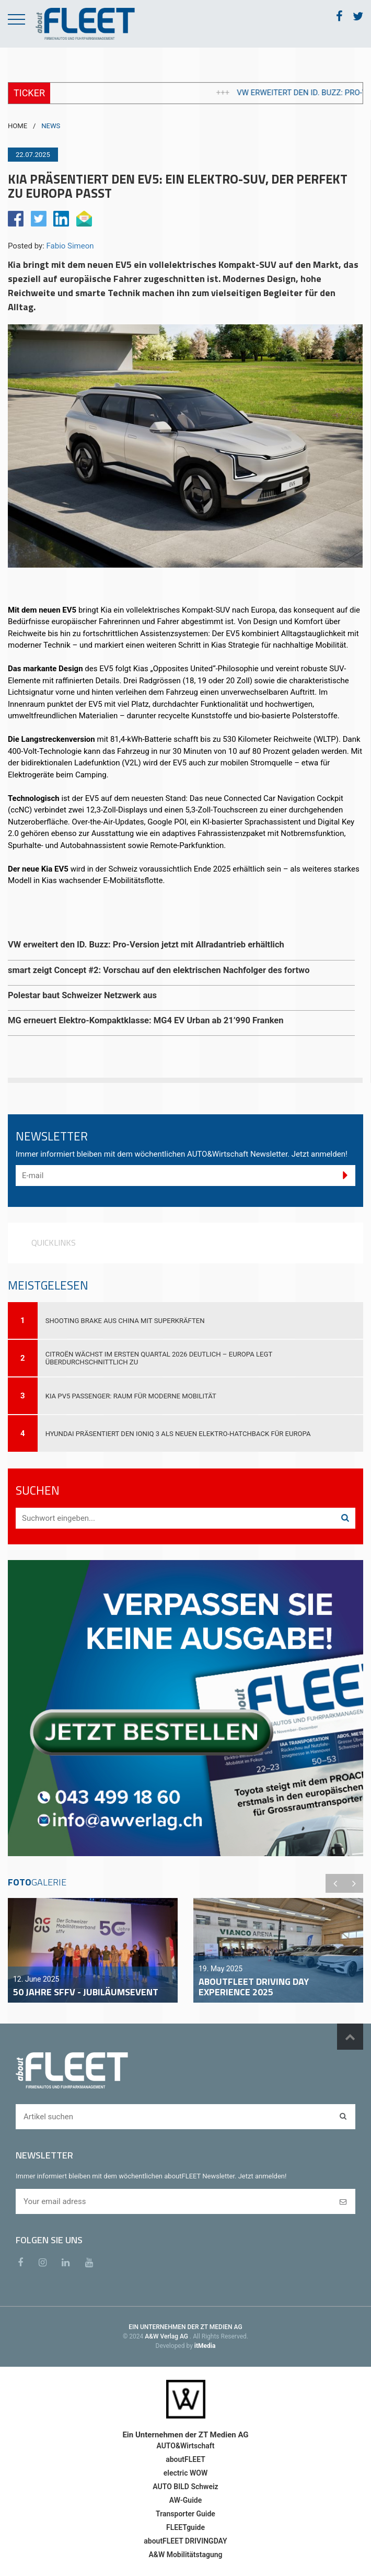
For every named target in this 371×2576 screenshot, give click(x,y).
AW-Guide (185, 2500)
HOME (17, 126)
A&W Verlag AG (167, 2336)
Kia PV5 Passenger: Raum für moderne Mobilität (130, 1396)
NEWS (50, 126)
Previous (335, 1883)
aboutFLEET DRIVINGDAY (185, 2541)
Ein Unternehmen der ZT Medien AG (185, 2434)
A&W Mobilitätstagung (185, 2554)
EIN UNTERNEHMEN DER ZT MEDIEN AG (185, 2327)
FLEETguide (185, 2527)
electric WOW (185, 2473)
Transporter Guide (185, 2514)
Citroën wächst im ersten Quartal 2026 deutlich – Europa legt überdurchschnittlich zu (159, 1358)
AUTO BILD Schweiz (185, 2486)
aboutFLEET (185, 2459)
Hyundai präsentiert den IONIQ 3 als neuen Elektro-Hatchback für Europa (178, 1434)
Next (353, 1883)
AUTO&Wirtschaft (185, 2446)
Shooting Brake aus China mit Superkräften (125, 1321)
